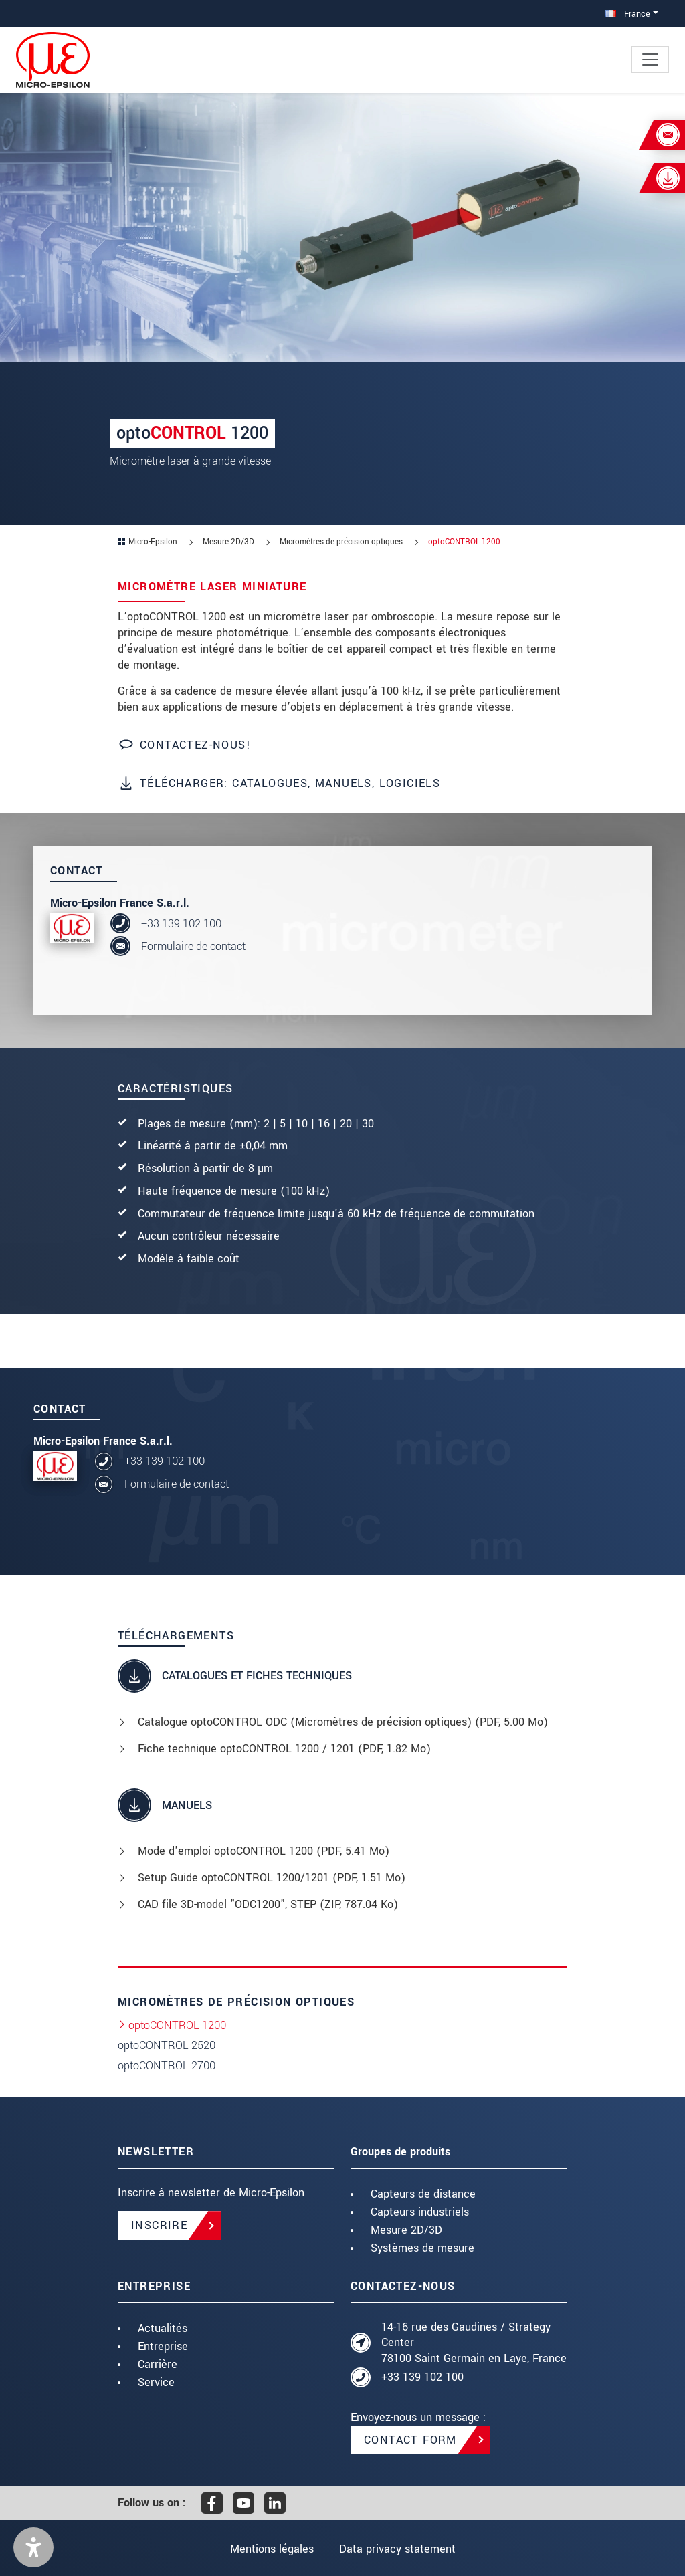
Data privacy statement (397, 2549)
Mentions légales (271, 2549)
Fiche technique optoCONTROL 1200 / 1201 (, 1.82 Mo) (284, 1748)
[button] (33, 2547)
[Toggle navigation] (650, 59)
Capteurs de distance (423, 2194)
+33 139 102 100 (181, 923)
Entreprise (163, 2346)
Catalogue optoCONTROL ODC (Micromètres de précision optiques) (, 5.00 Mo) (343, 1722)
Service (156, 2382)
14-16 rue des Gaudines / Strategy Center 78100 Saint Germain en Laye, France (474, 2343)
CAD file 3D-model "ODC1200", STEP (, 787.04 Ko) (268, 1904)
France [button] (627, 13)
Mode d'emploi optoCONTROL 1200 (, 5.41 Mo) (263, 1851)
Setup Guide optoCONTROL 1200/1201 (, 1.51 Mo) (271, 1877)
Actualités (162, 2328)
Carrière (157, 2364)
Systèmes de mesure (422, 2248)
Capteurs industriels (420, 2212)
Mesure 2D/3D (406, 2230)
